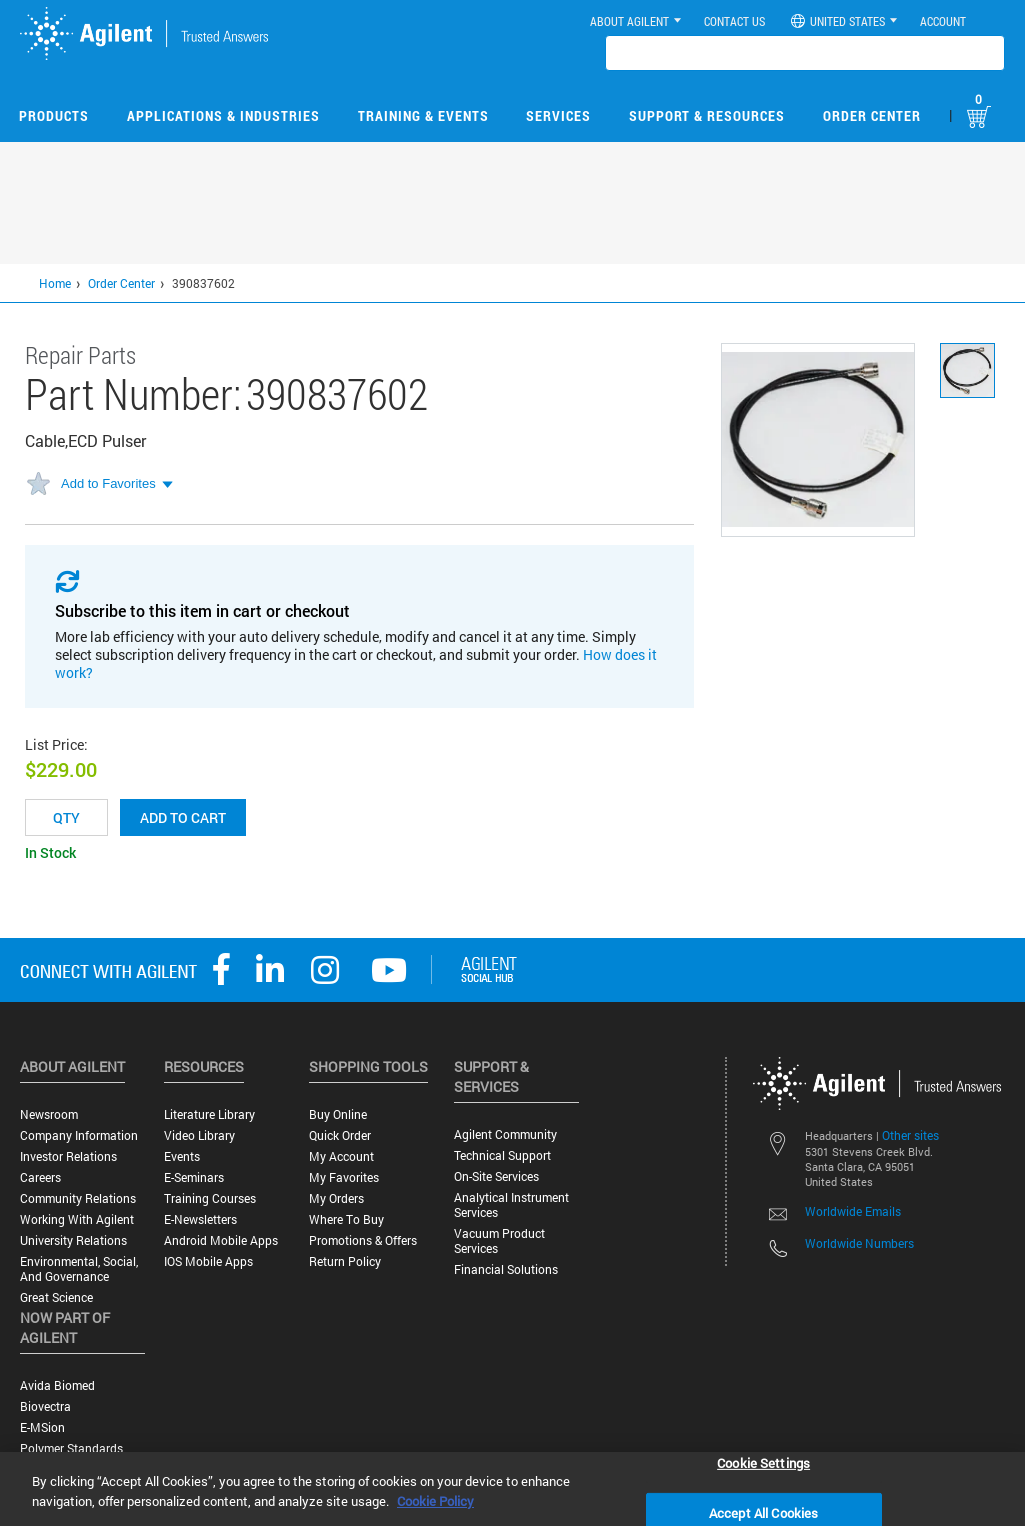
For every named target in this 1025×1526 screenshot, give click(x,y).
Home (55, 283)
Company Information (79, 1135)
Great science (56, 1297)
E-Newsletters (200, 1219)
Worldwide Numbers (859, 1243)
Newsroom (49, 1114)
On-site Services (496, 1176)
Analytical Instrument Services (511, 1205)
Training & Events (423, 115)
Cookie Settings (763, 1462)
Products (54, 115)
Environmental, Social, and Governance (79, 1269)
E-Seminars (194, 1177)
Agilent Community (505, 1134)
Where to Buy (346, 1219)
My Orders (336, 1198)
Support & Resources (707, 115)
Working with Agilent (77, 1219)
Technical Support (502, 1155)
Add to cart (183, 817)
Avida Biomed (57, 1385)
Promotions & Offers (363, 1240)
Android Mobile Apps (221, 1240)
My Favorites (344, 1177)
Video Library (199, 1135)
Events (182, 1156)
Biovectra (45, 1406)
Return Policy (345, 1261)
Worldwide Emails (853, 1211)
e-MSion (42, 1427)
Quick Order (340, 1135)
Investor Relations (68, 1156)
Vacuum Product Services (499, 1241)
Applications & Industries (223, 115)
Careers (40, 1177)
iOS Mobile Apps (208, 1261)
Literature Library (209, 1114)
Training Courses (210, 1198)
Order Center (872, 115)
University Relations (73, 1240)
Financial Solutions (506, 1269)
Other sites (910, 1135)
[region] (512, 1489)
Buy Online (338, 1114)
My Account (341, 1156)
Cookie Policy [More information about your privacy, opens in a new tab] (435, 1501)
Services (558, 115)
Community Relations (78, 1198)
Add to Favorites (108, 483)
